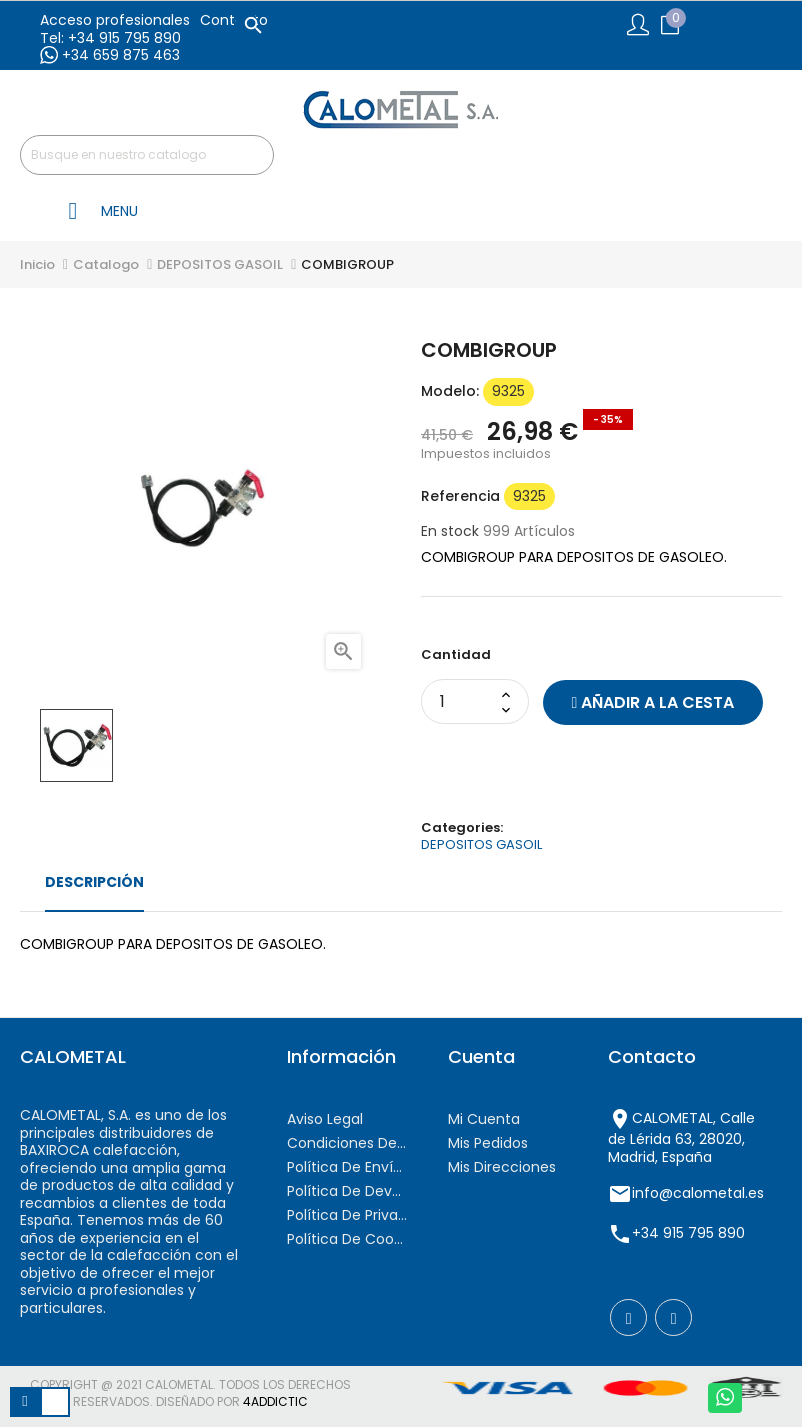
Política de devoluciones (347, 1191)
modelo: (450, 392)
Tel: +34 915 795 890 (110, 38)
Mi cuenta (484, 1119)
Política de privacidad (347, 1215)
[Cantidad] (464, 701)
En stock (450, 532)
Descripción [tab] (94, 882)
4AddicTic (275, 1401)
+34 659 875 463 (110, 55)
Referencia (460, 497)
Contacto (234, 20)
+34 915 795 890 (688, 1233)
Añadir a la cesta (653, 702)
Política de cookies (347, 1239)
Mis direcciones (502, 1167)
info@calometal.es (698, 1193)
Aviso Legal (325, 1119)
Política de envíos (347, 1167)
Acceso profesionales (115, 20)
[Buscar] (147, 155)
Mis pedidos (488, 1143)
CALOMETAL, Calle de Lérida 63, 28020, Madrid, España (681, 1137)
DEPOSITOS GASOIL (481, 844)
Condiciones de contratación (347, 1143)
